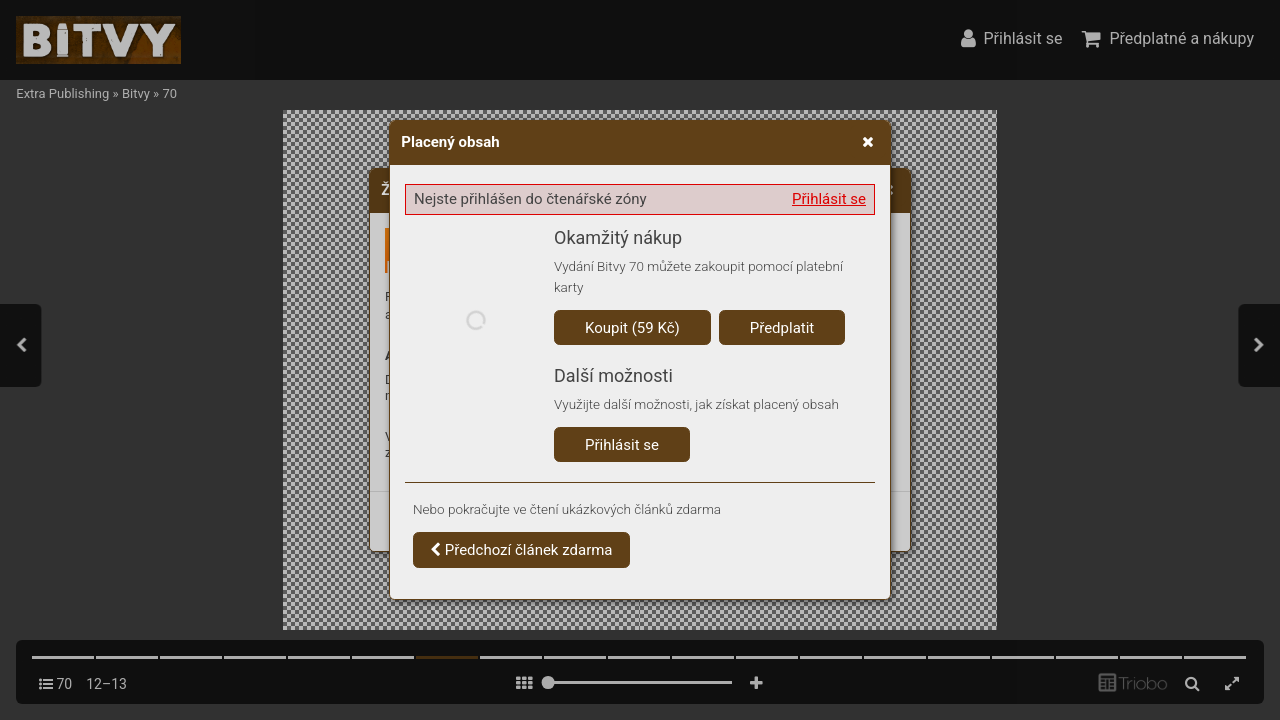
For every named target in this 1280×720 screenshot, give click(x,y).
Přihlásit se (829, 199)
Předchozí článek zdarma (521, 550)
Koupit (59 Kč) (632, 328)
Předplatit (782, 328)
